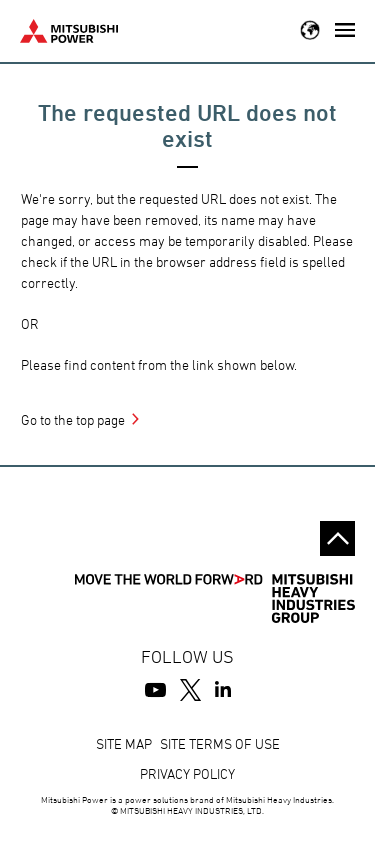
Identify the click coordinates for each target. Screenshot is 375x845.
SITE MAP (124, 743)
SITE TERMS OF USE (220, 743)
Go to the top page (73, 419)
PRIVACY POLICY (187, 773)
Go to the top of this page (337, 538)
